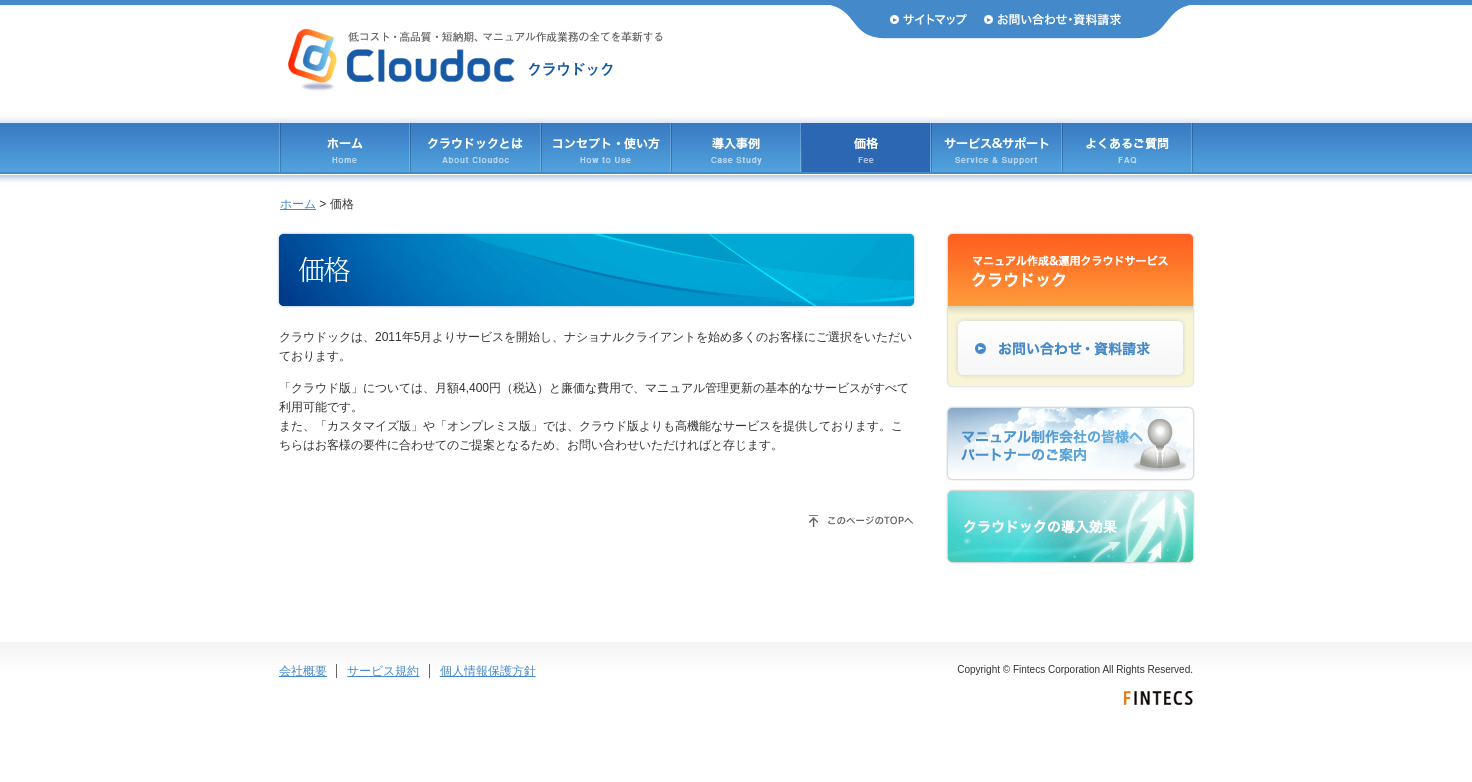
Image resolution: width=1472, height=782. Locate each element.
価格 (866, 147)
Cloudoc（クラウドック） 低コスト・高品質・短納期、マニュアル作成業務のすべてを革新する (475, 60)
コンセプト (606, 147)
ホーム (345, 147)
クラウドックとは (475, 147)
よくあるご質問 (1127, 147)
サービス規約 (383, 671)
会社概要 (303, 671)
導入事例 (736, 147)
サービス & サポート (996, 147)
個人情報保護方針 (488, 671)
